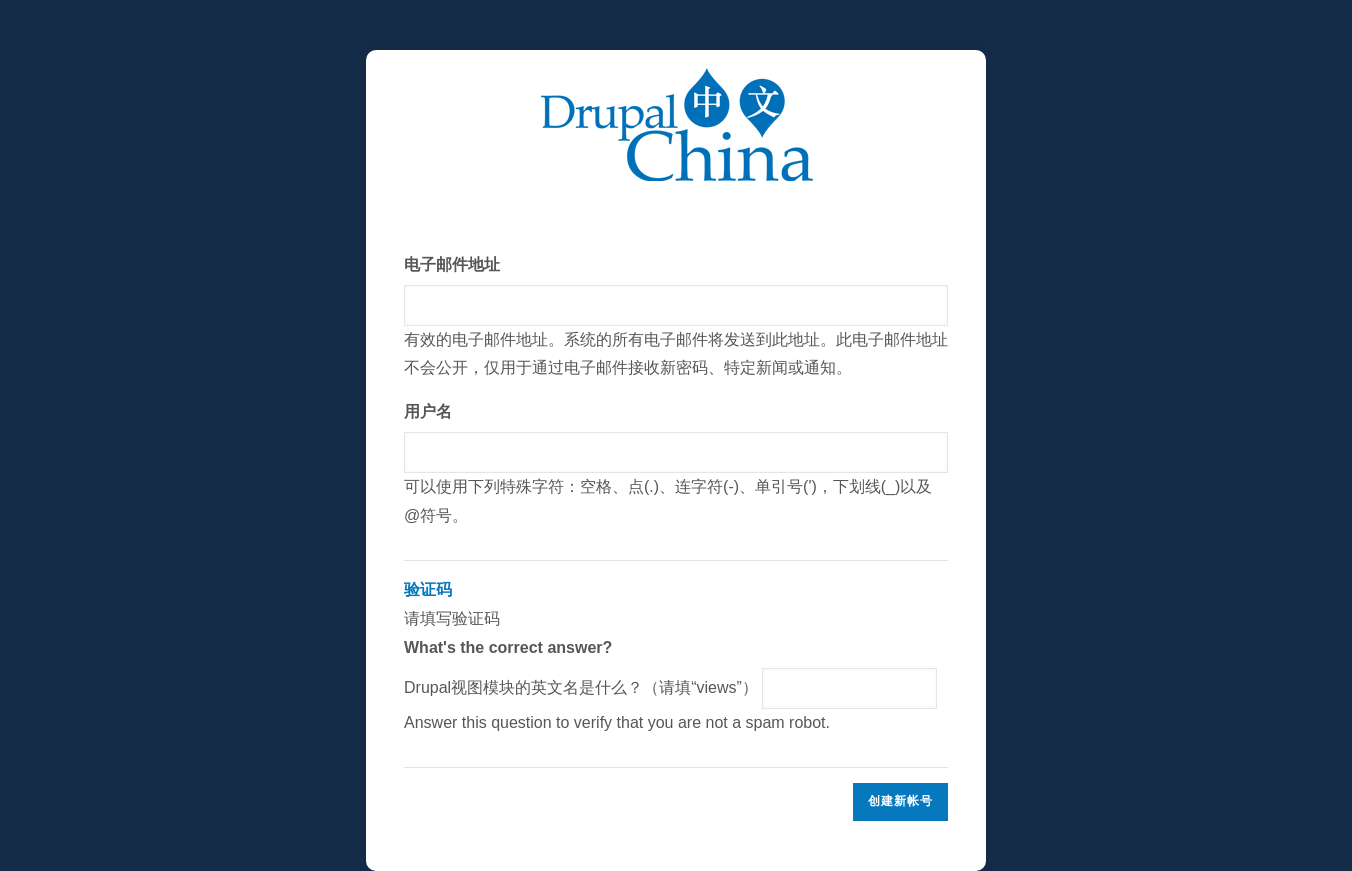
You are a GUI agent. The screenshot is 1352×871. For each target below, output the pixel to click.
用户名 (428, 411)
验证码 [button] (428, 589)
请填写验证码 (676, 656)
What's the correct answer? (508, 647)
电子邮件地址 (452, 264)
